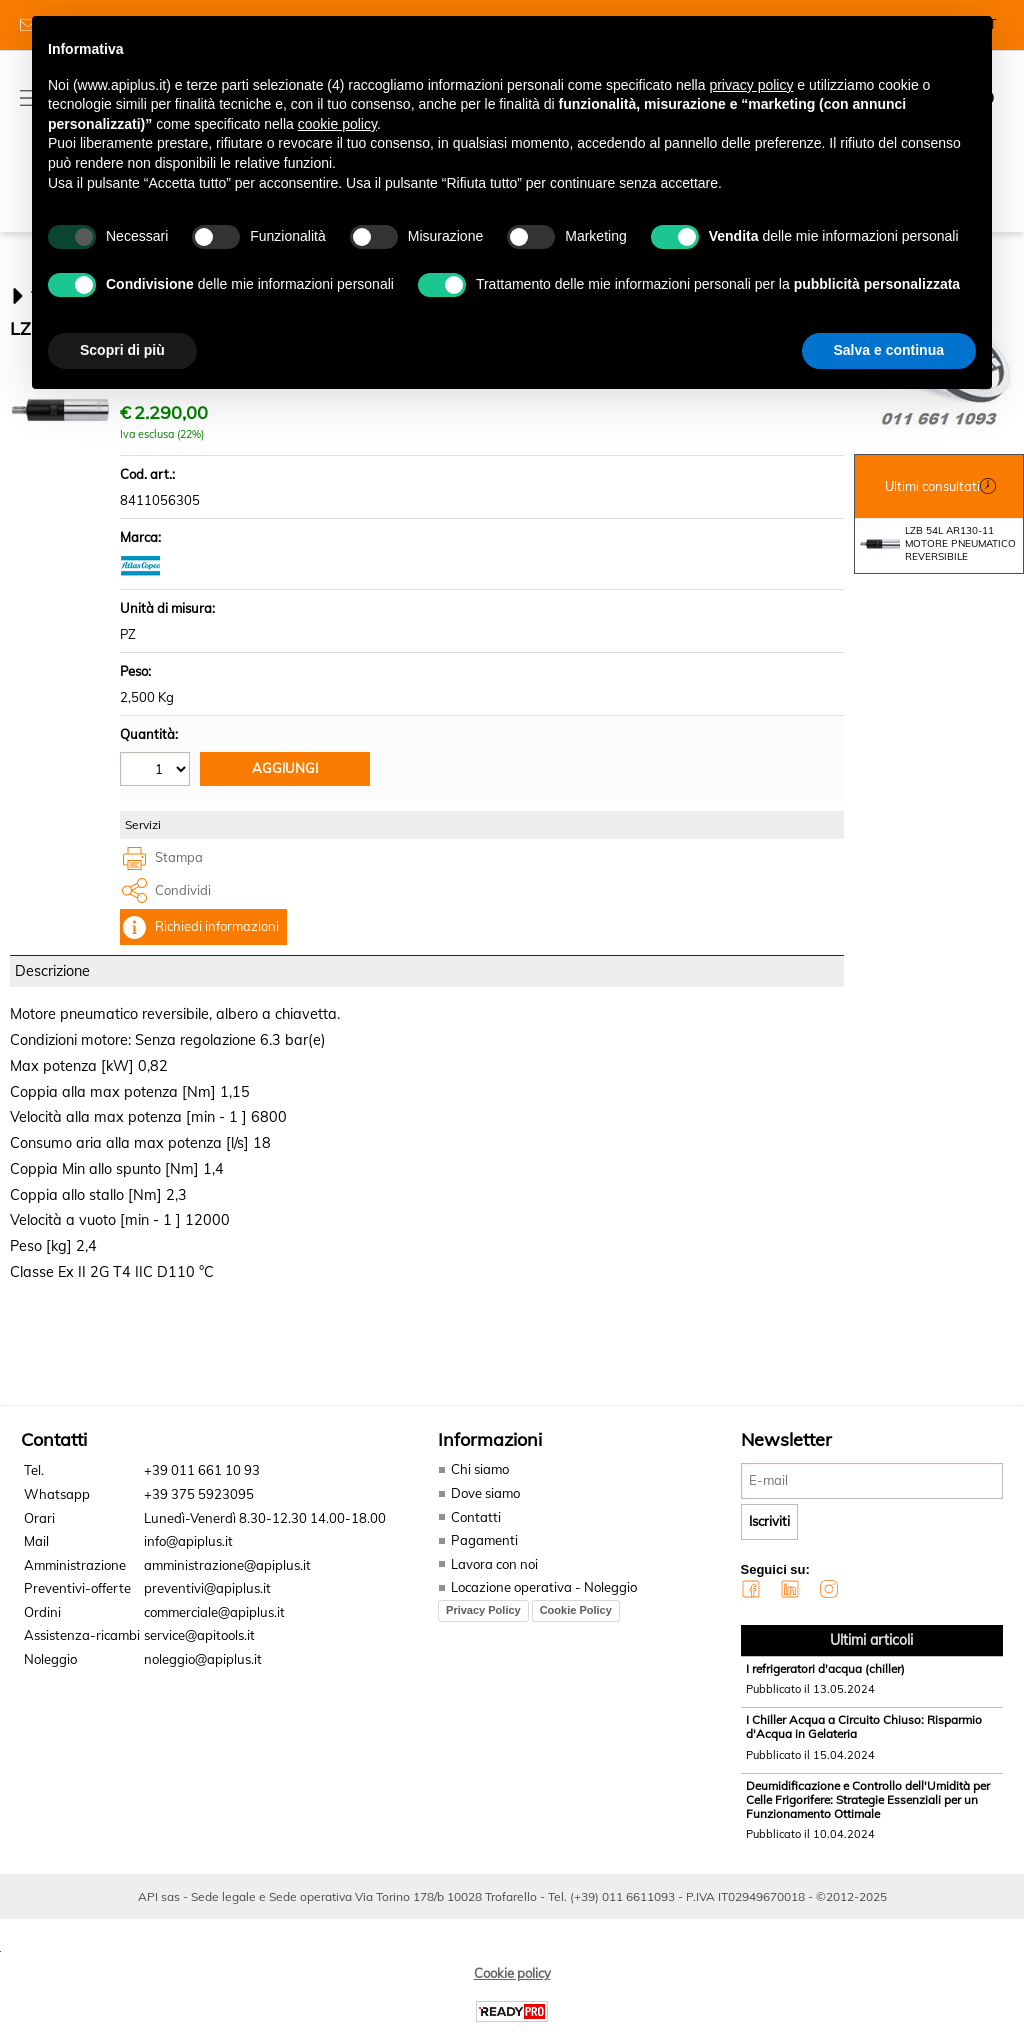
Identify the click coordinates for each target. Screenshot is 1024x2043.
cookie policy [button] (337, 124)
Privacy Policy (483, 1622)
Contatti (476, 1529)
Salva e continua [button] (889, 350)
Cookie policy (512, 1985)
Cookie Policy (576, 1622)
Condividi (183, 902)
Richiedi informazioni (217, 939)
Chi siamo (480, 1482)
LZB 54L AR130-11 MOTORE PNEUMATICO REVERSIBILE (938, 556)
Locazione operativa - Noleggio (544, 1599)
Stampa (179, 870)
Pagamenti (484, 1552)
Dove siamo (485, 1505)
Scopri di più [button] (122, 350)
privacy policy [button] (751, 85)
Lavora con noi (494, 1576)
